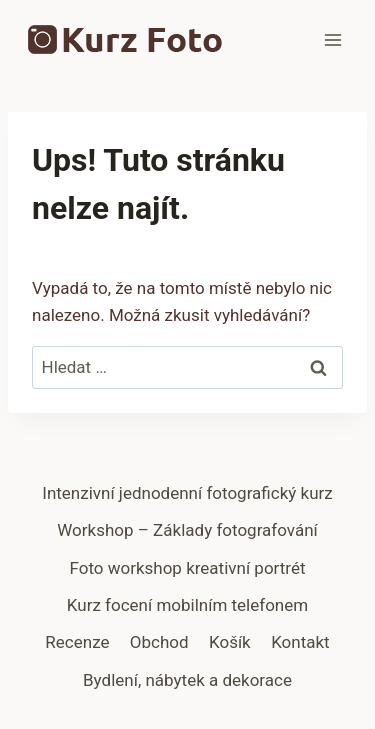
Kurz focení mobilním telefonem (187, 605)
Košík (230, 642)
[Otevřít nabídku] (332, 39)
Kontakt (300, 642)
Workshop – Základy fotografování (187, 530)
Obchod (159, 642)
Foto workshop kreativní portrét (187, 568)
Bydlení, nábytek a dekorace (187, 680)
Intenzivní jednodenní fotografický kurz (187, 493)
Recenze (77, 642)
